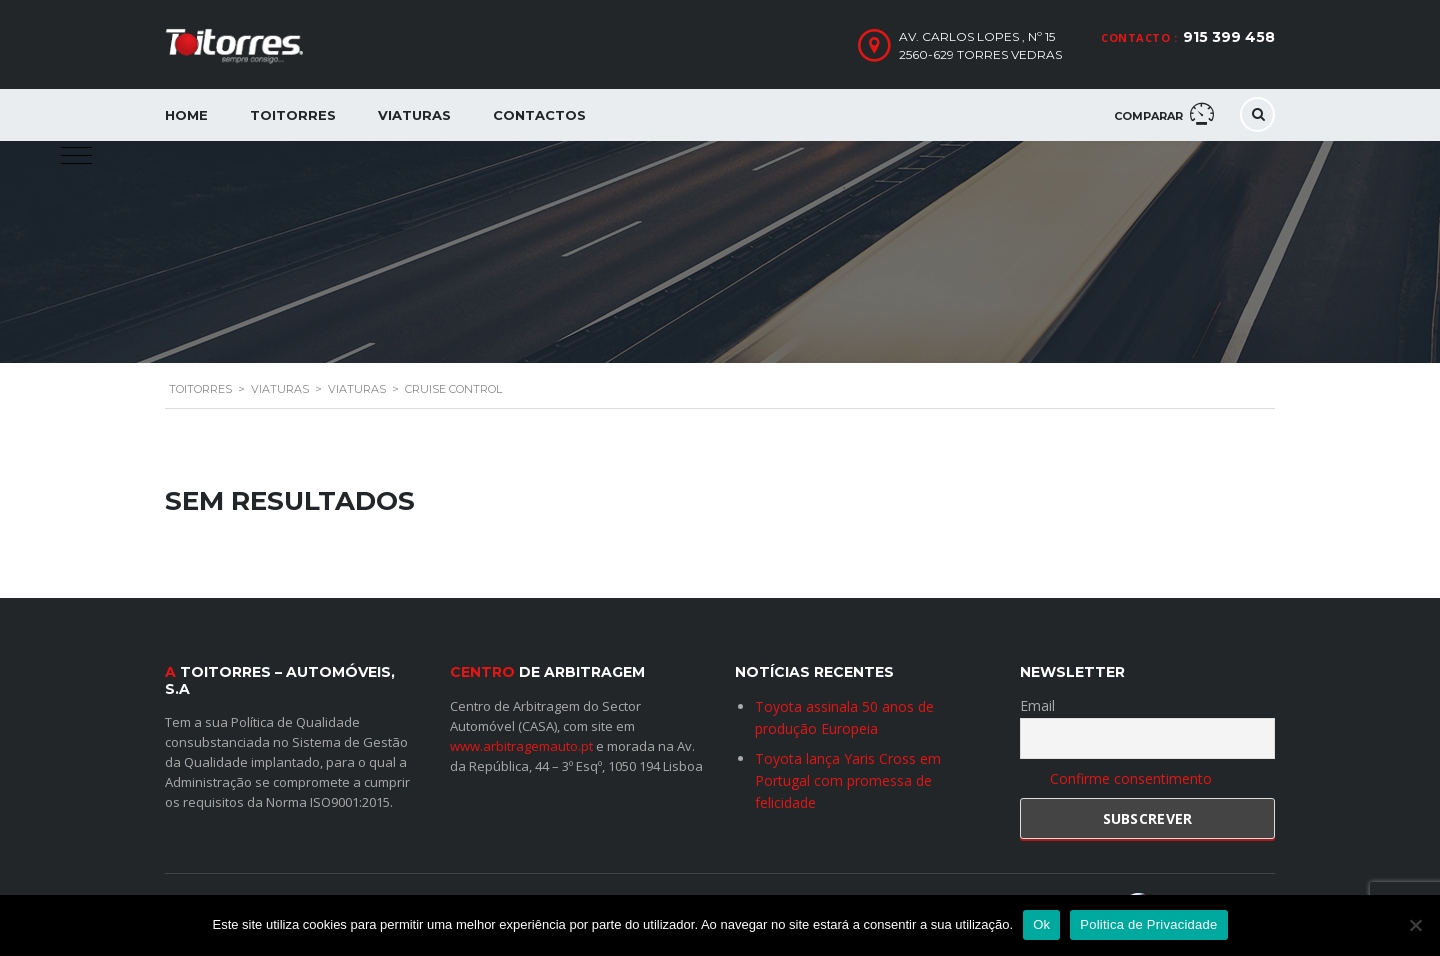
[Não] (1415, 925)
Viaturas (414, 115)
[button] (76, 155)
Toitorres (293, 115)
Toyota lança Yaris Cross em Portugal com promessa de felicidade (848, 779)
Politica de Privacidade (1148, 924)
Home (186, 115)
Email (1037, 704)
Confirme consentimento (1131, 778)
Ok (1041, 924)
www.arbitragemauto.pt (521, 745)
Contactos (539, 115)
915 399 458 (1229, 37)
